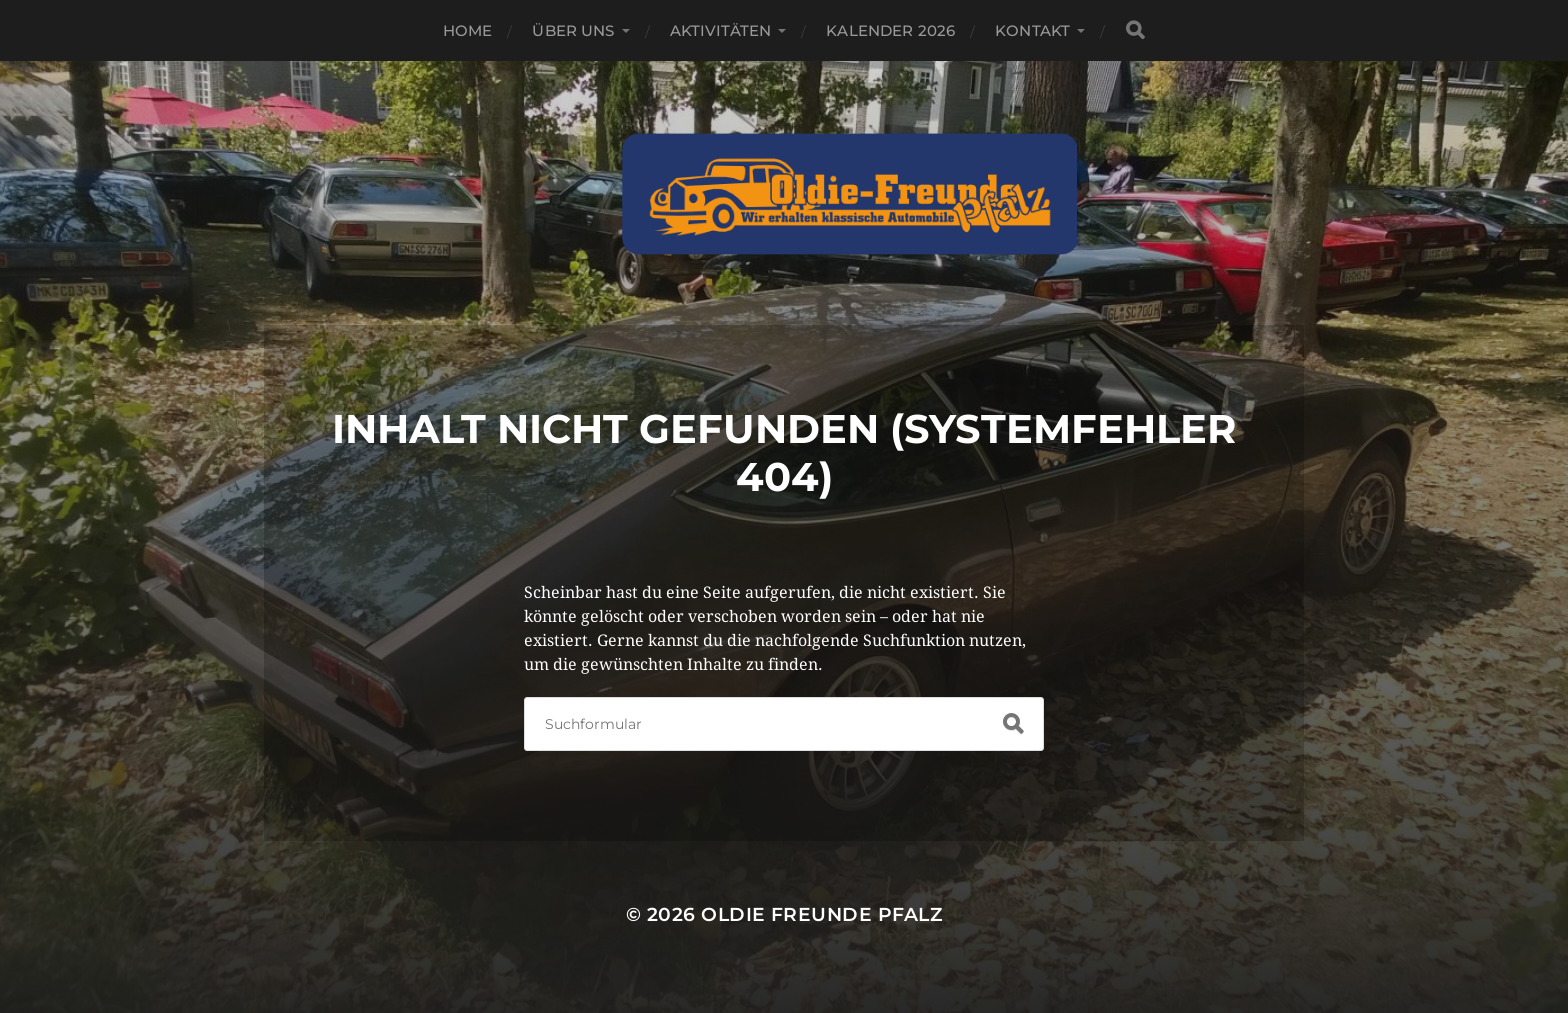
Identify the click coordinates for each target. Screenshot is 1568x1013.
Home (468, 30)
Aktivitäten (721, 30)
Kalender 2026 (890, 30)
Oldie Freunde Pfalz (821, 914)
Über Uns (573, 30)
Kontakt (1032, 30)
